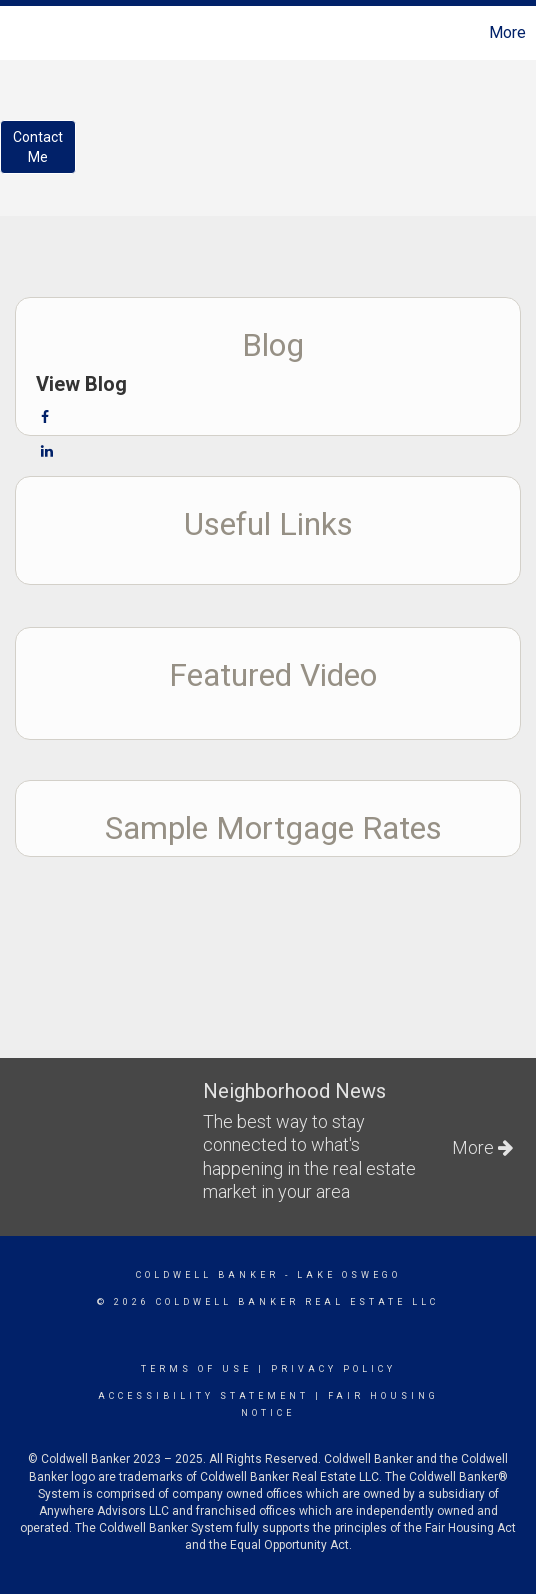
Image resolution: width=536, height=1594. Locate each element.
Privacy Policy (333, 1369)
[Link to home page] (18, 33)
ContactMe (38, 147)
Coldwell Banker (207, 1275)
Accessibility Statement (203, 1396)
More (507, 32)
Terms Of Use (196, 1369)
